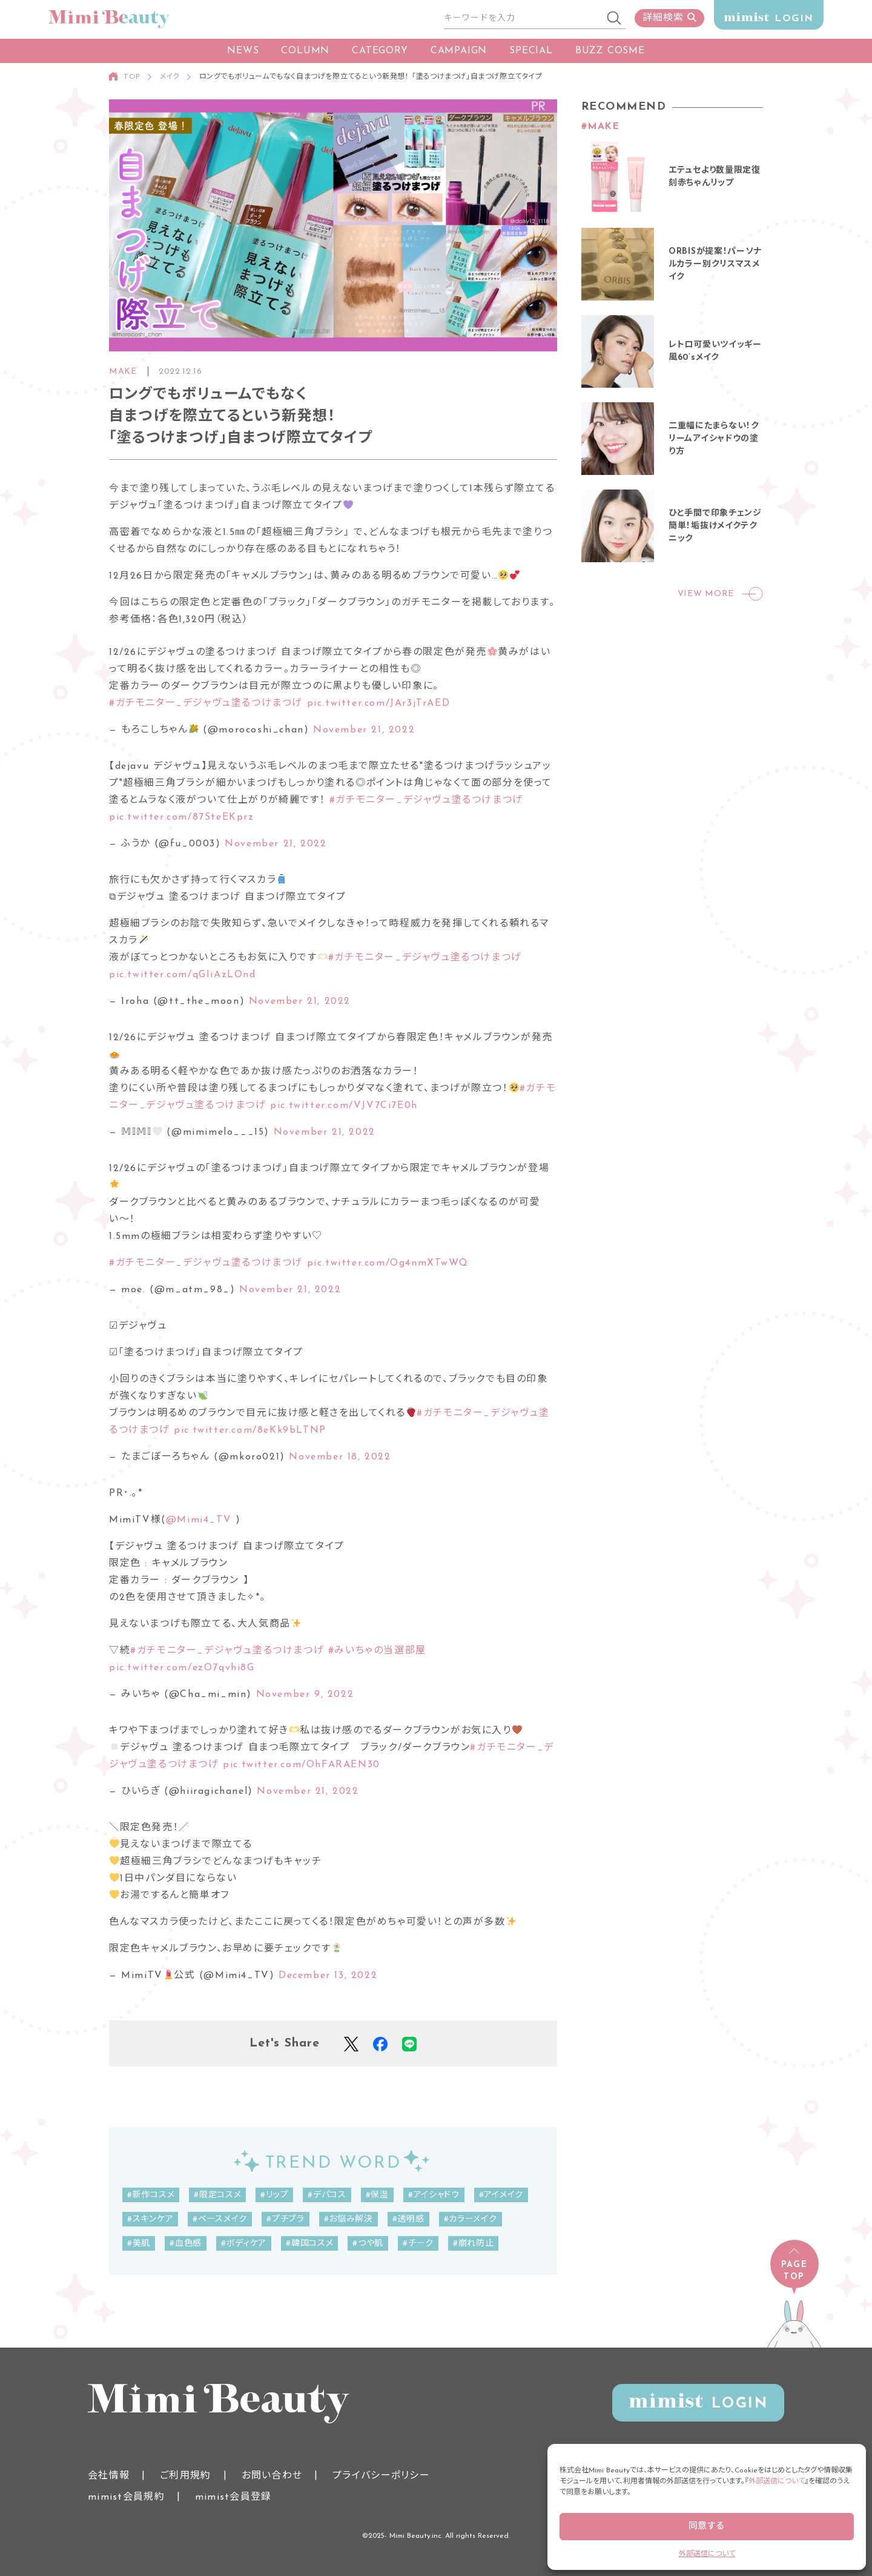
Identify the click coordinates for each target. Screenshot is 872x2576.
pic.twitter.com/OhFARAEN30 (301, 1765)
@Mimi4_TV (198, 1520)
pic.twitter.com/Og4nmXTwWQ (388, 1263)
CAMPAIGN (459, 51)
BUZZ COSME (610, 51)
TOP (132, 77)
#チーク (418, 2243)
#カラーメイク (470, 2219)
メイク (170, 77)
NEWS (243, 51)
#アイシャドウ (434, 2195)
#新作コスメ (150, 2195)
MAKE (123, 371)
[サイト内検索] (524, 18)
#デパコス (327, 2195)
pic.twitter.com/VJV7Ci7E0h (344, 1105)
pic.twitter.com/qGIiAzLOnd (182, 975)
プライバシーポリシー (381, 2476)
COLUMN (305, 51)
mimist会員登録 (233, 2497)
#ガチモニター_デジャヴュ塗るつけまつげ (206, 703)
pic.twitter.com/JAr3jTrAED (379, 703)
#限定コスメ (217, 2195)
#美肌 (138, 2243)
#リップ (274, 2195)
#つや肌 (367, 2243)
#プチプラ (285, 2219)
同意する (707, 2526)
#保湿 (377, 2195)
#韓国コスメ (309, 2243)
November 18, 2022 (340, 1457)
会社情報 (109, 2476)
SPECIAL (531, 51)
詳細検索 (669, 18)
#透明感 (408, 2219)
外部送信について (776, 2481)
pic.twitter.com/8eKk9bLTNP (250, 1430)
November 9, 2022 (305, 1694)
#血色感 (186, 2243)
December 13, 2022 (328, 1975)
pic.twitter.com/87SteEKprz (181, 817)
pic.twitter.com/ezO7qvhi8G (182, 1668)
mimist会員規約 (126, 2497)
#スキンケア (150, 2219)
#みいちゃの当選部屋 (377, 1651)
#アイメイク (501, 2195)
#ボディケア (243, 2243)
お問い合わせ (272, 2476)
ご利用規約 (185, 2476)
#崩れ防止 (473, 2243)
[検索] (615, 18)
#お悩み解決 (348, 2219)
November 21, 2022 (364, 730)
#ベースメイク (220, 2219)
